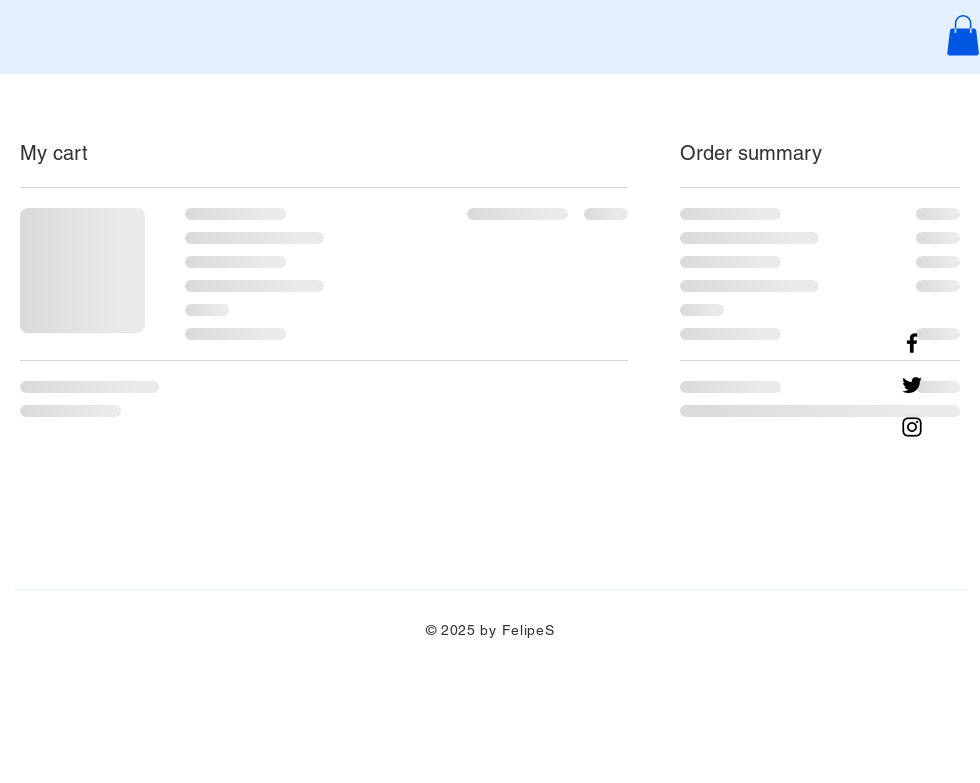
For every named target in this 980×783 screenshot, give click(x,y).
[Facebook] (912, 343)
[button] (963, 35)
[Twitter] (912, 385)
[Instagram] (912, 427)
